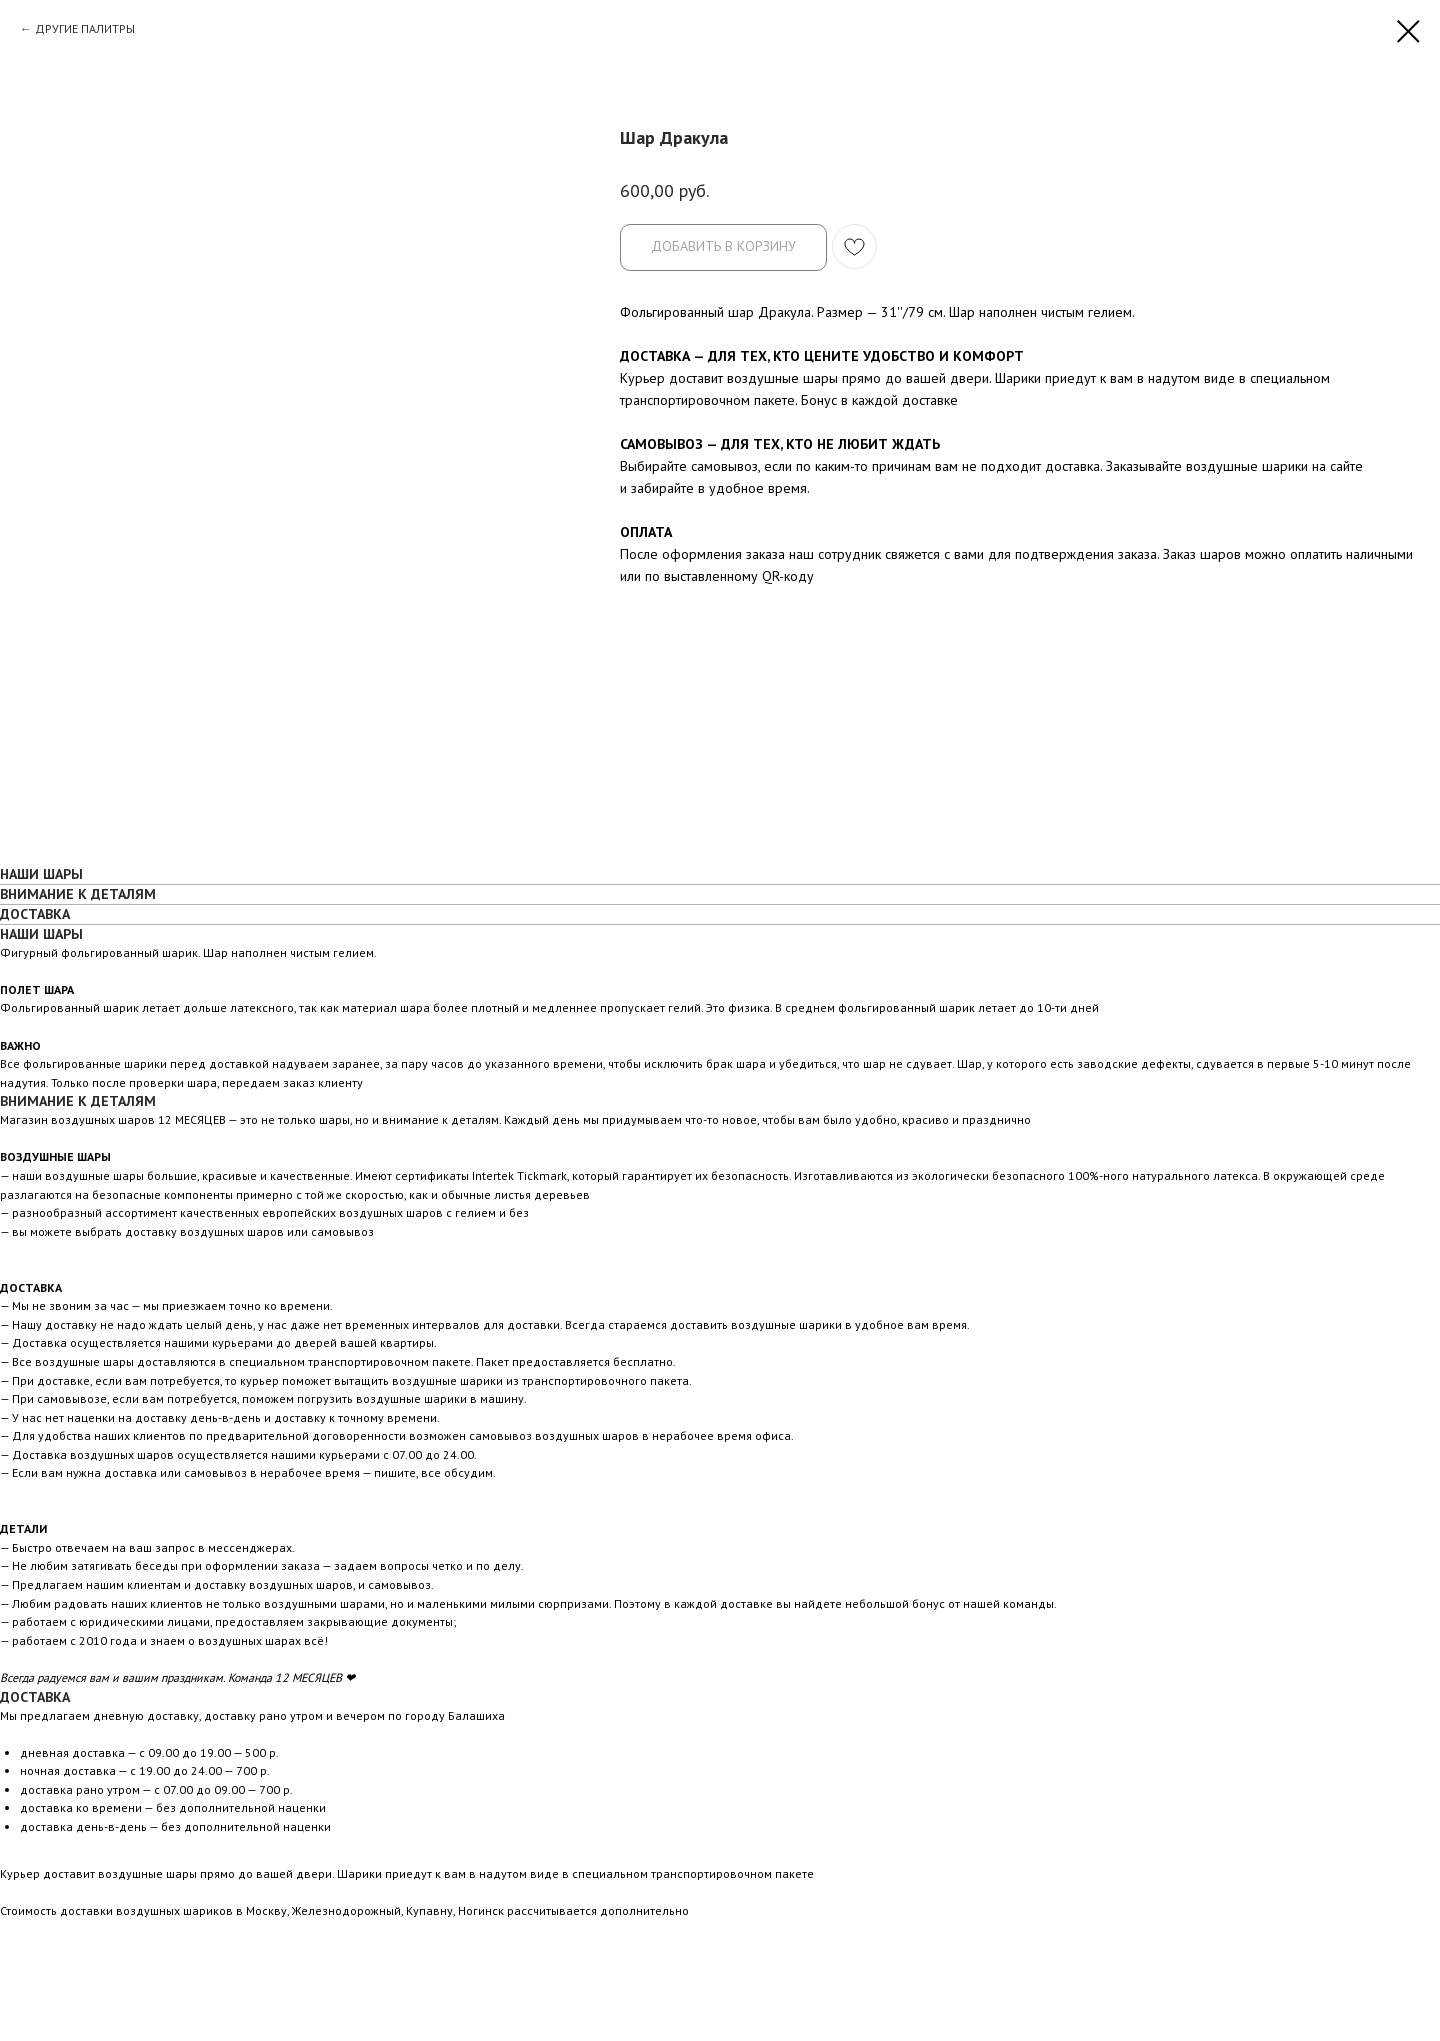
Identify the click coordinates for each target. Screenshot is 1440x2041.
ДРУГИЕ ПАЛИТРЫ (85, 28)
